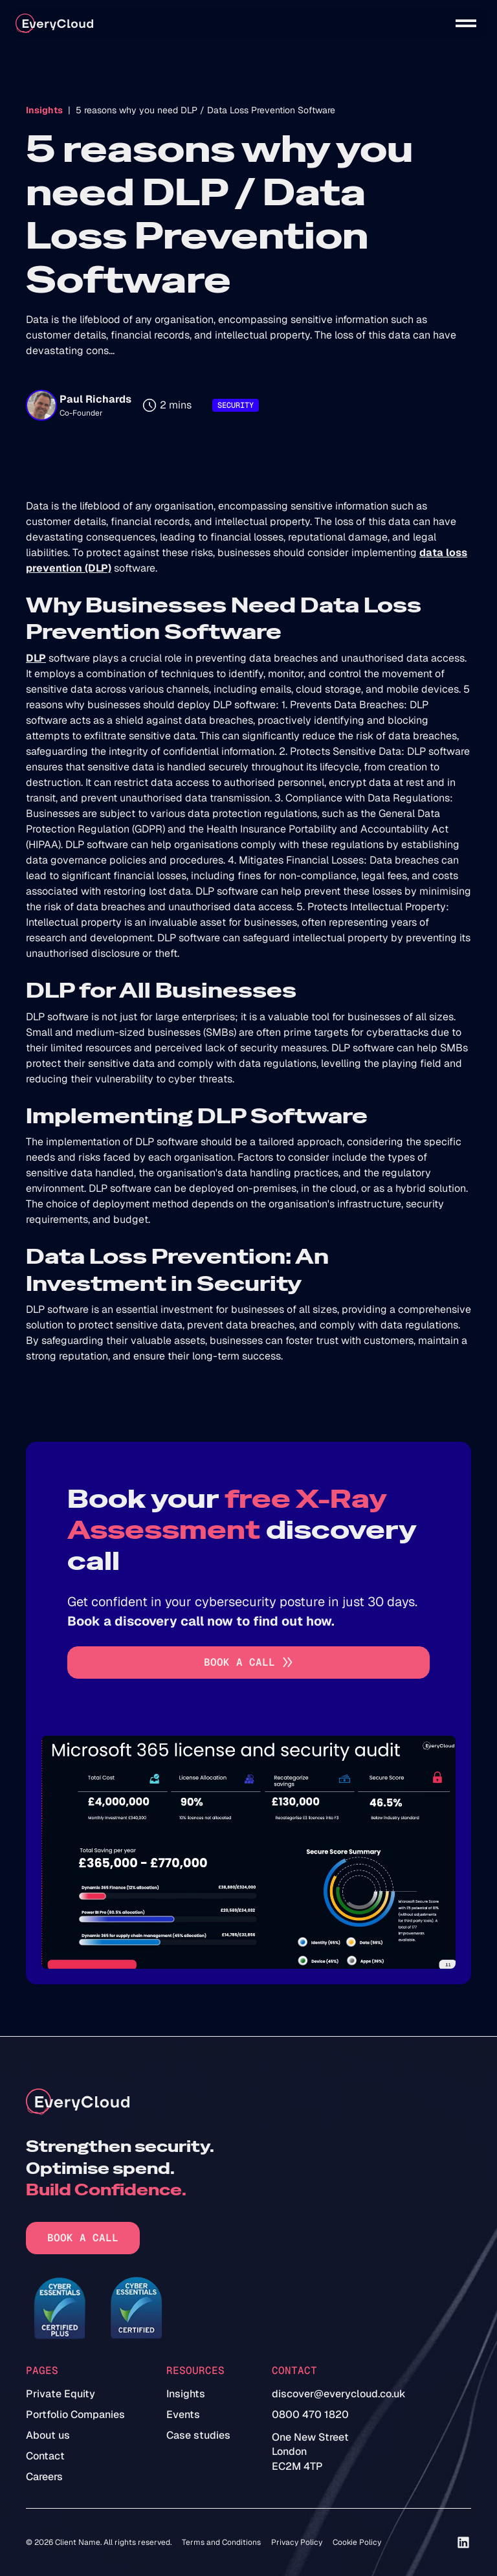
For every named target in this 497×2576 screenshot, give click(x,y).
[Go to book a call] (248, 1662)
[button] (466, 23)
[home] (54, 24)
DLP (36, 658)
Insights (44, 110)
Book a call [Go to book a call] (82, 2238)
